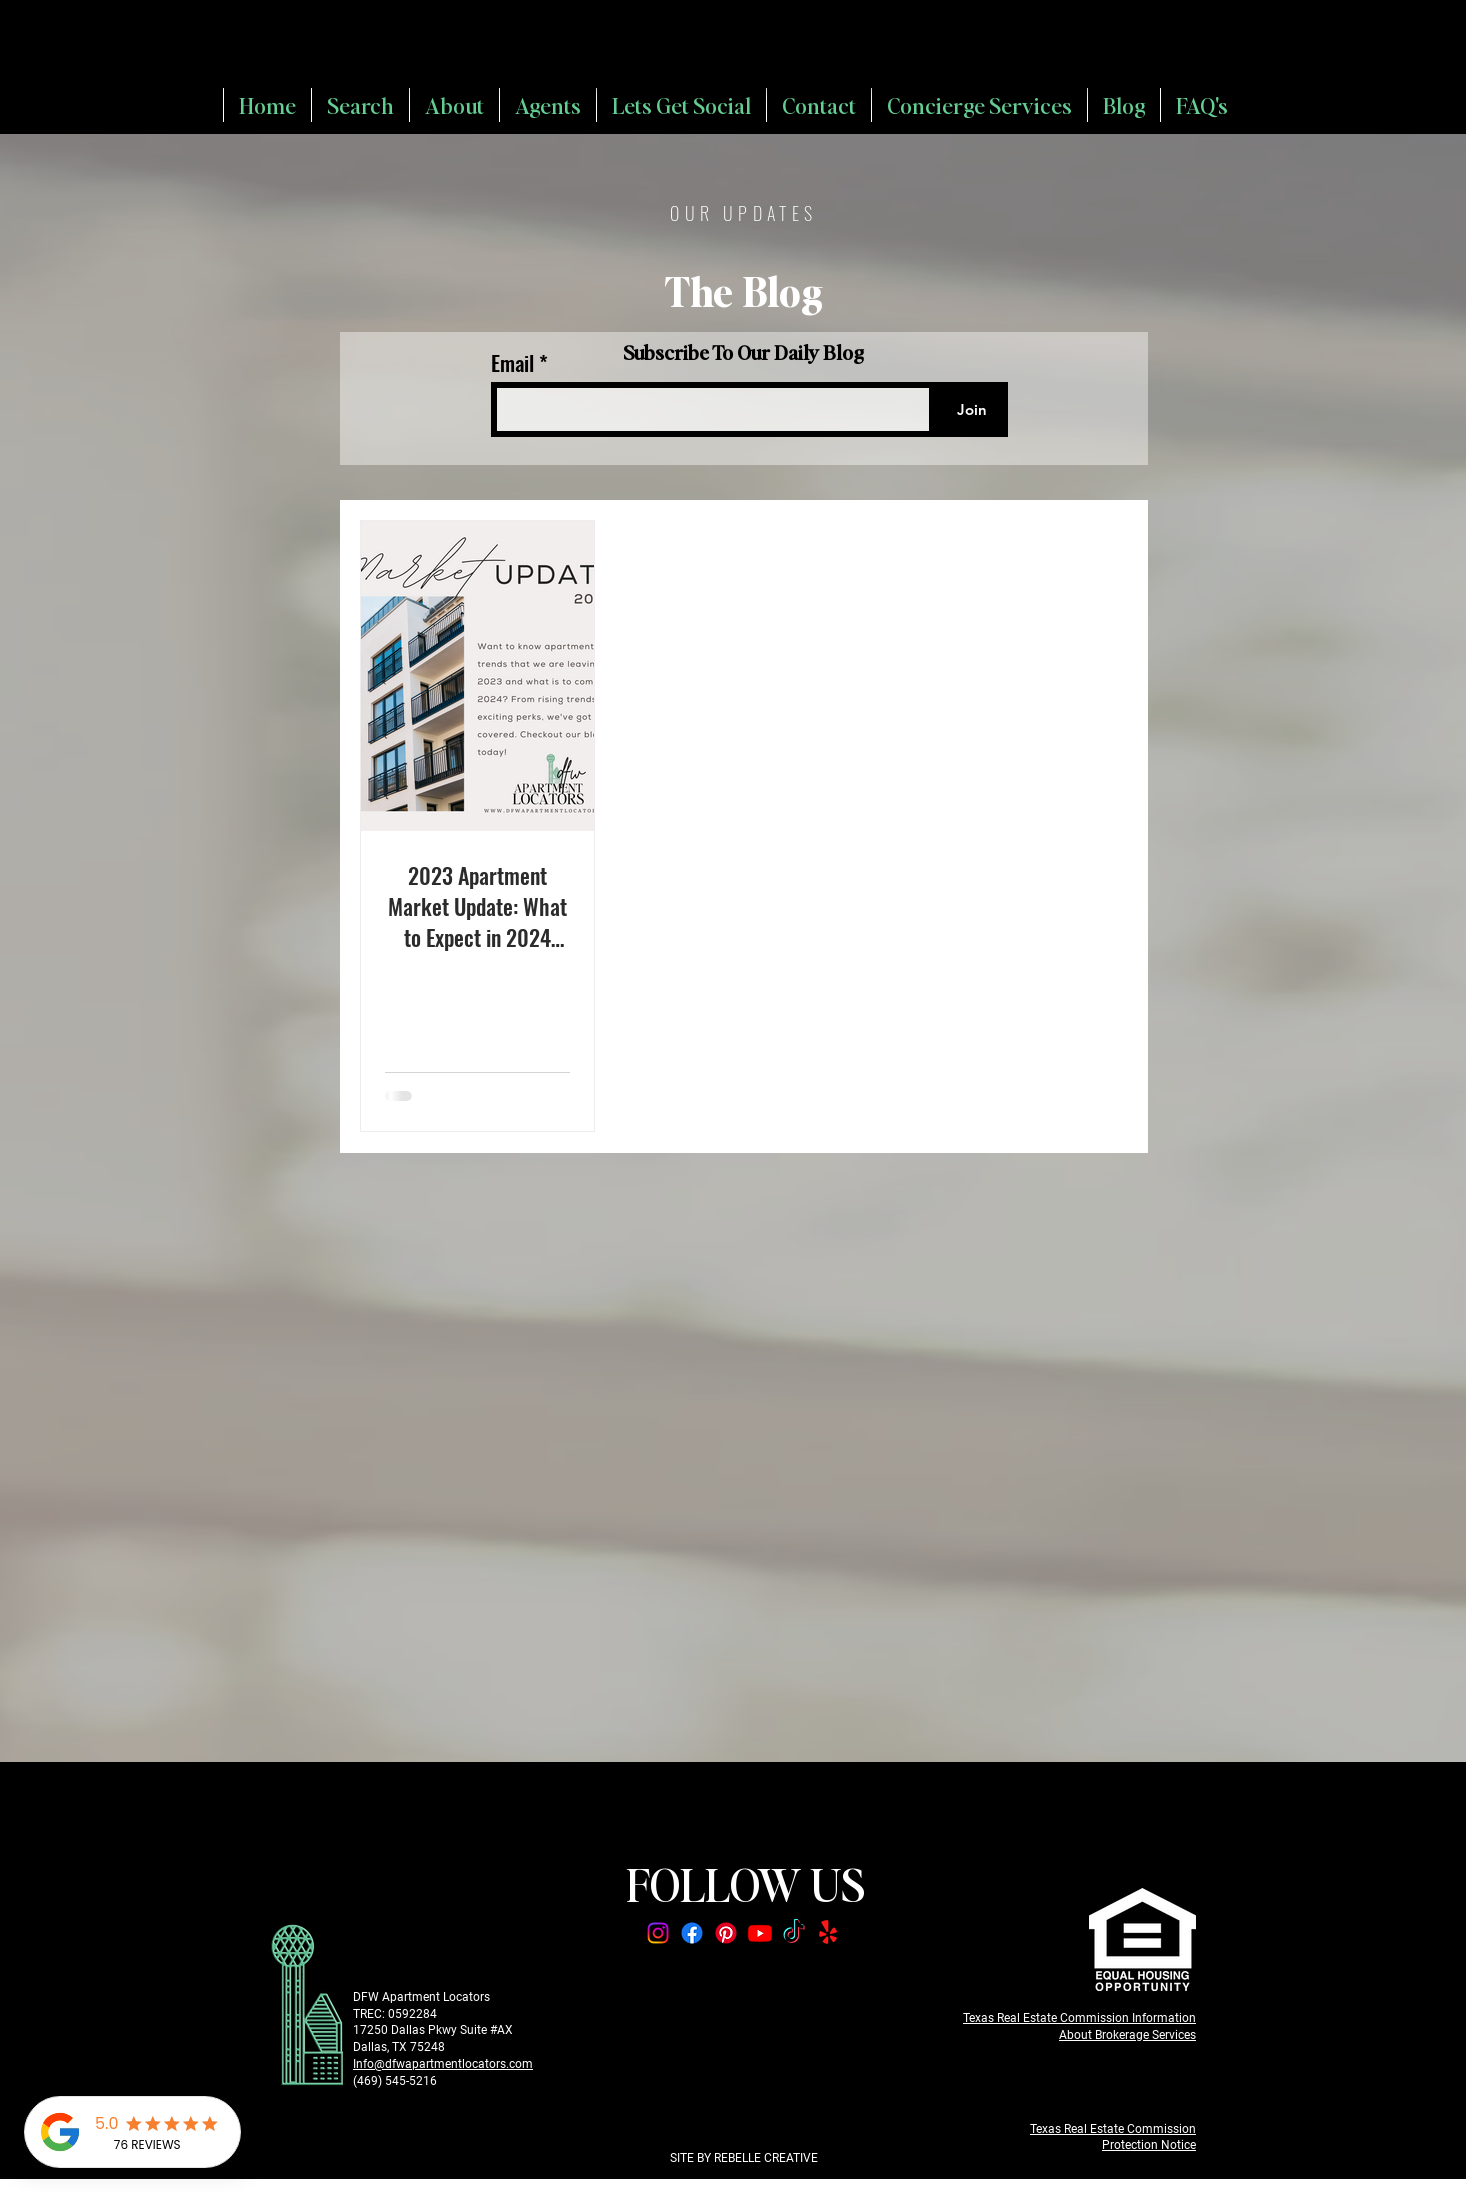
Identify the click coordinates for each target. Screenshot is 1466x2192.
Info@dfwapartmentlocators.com (443, 2064)
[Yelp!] (828, 1933)
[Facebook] (692, 1933)
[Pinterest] (726, 1933)
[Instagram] (658, 1933)
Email (515, 362)
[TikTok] (794, 1933)
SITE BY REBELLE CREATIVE (744, 2158)
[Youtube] (760, 1933)
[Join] (971, 409)
